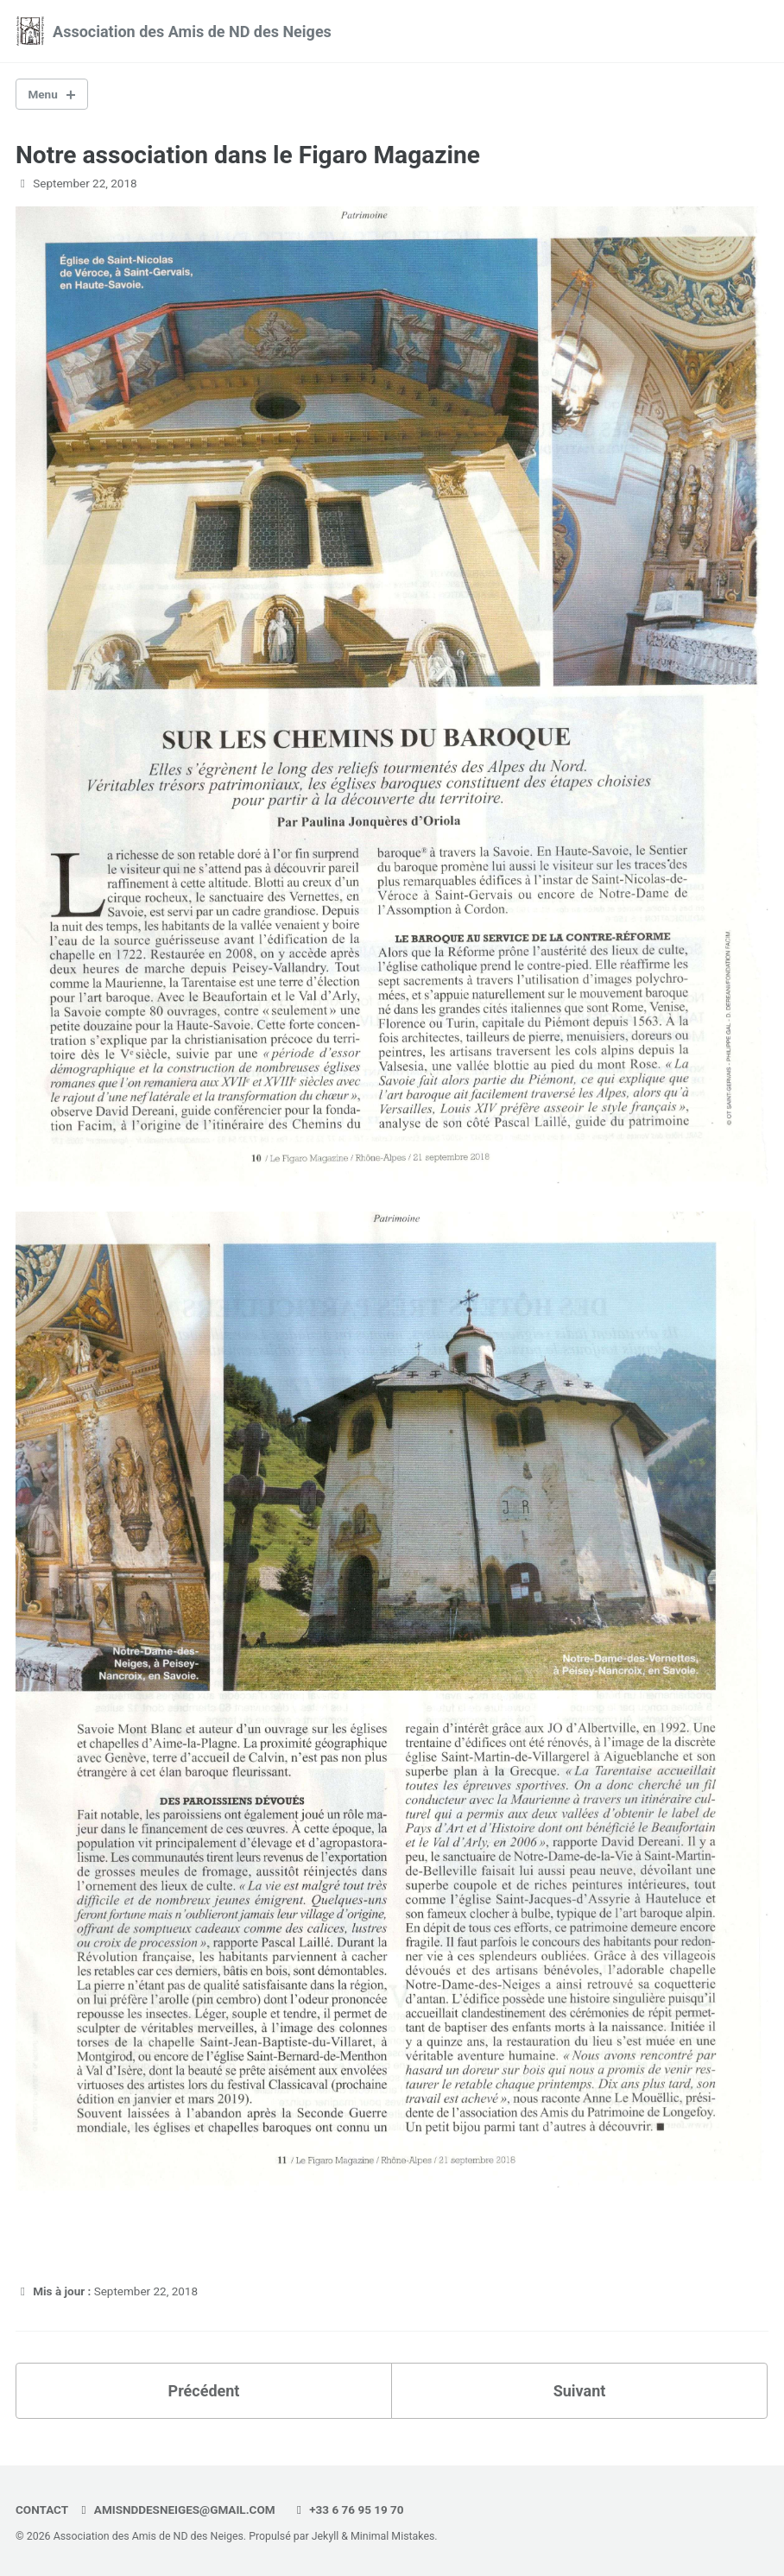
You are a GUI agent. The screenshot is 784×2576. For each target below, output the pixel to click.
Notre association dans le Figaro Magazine (248, 155)
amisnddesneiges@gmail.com (176, 2509)
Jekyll (325, 2536)
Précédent (204, 2391)
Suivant (579, 2391)
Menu (43, 94)
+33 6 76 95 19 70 (348, 2509)
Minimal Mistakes (392, 2536)
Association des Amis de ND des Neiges (192, 31)
